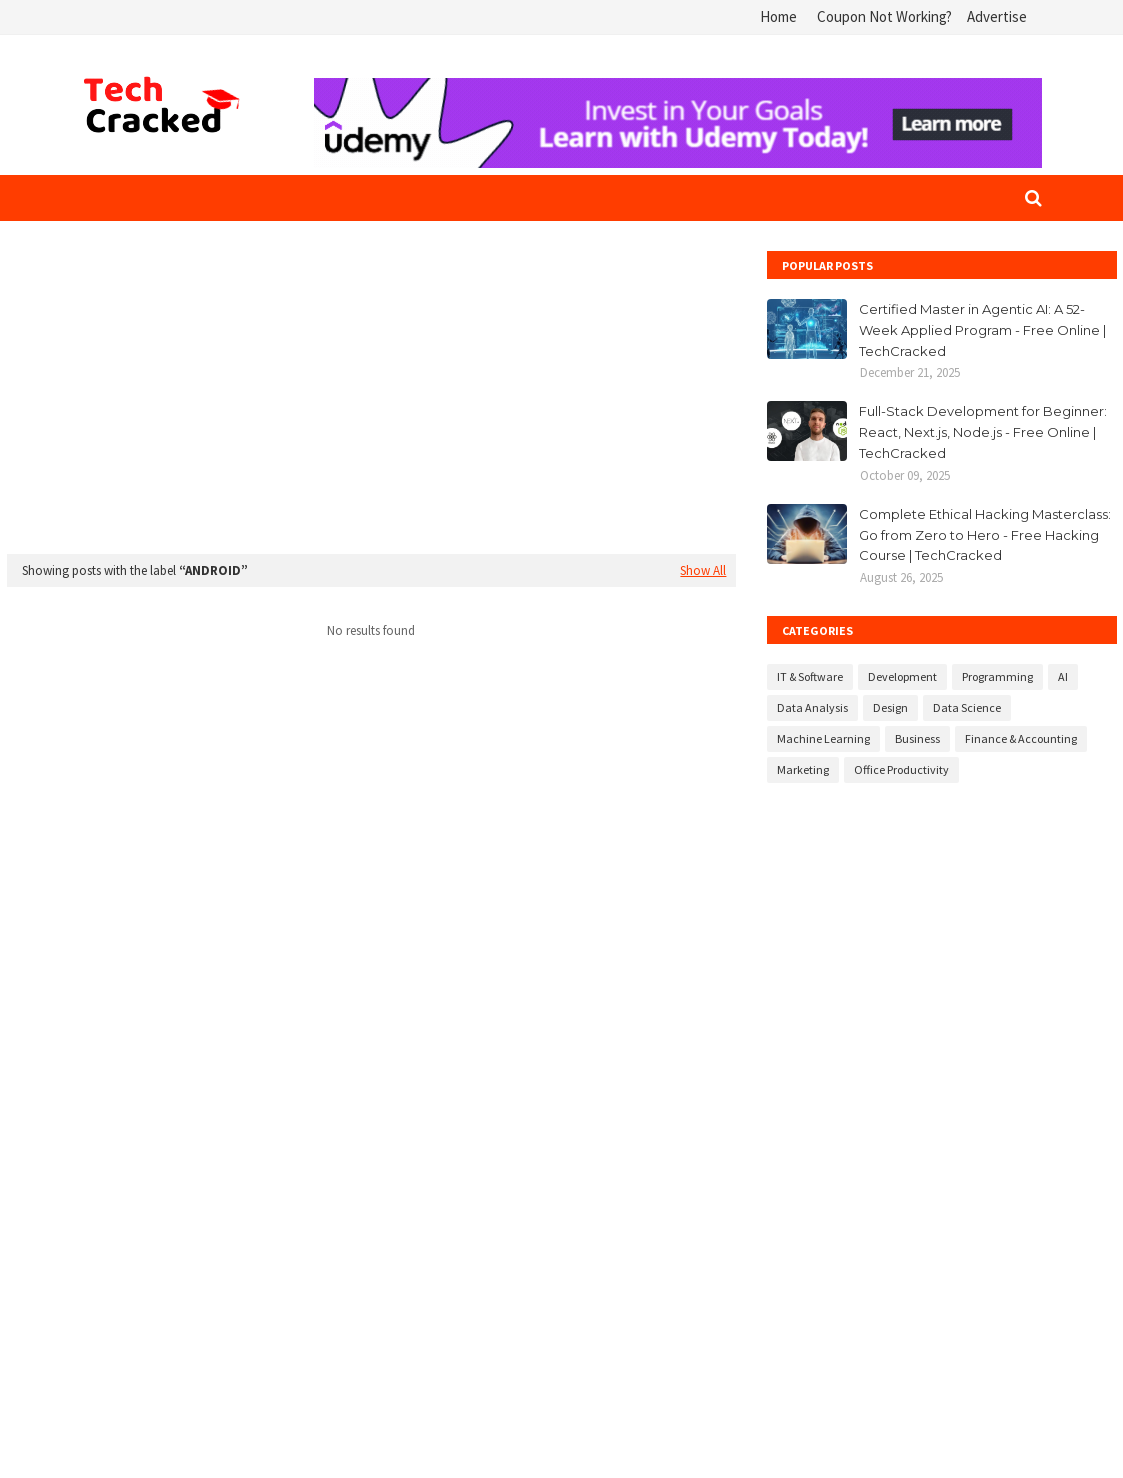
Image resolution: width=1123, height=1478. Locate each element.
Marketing (803, 769)
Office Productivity (901, 769)
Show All (703, 570)
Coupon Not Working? (884, 16)
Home (778, 16)
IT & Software (810, 676)
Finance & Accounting (1021, 738)
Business (917, 738)
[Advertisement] (372, 391)
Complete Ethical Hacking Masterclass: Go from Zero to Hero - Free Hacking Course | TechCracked (985, 535)
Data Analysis (812, 707)
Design (890, 707)
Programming (997, 676)
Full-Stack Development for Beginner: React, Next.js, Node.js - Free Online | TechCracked (983, 432)
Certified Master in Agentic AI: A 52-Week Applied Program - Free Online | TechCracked (982, 330)
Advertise (997, 16)
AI (1063, 676)
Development (902, 676)
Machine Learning (823, 738)
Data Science (967, 707)
